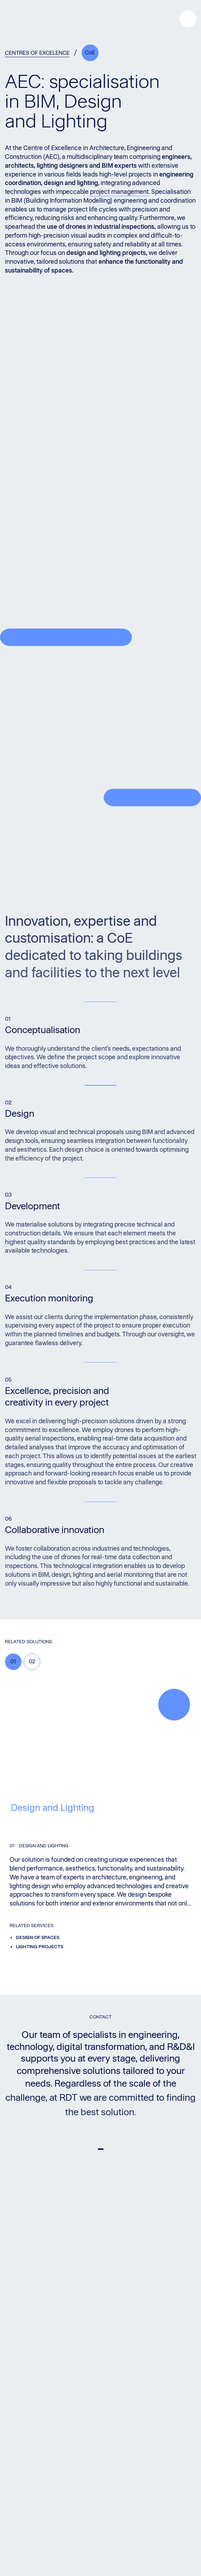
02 (32, 1661)
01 (13, 1661)
